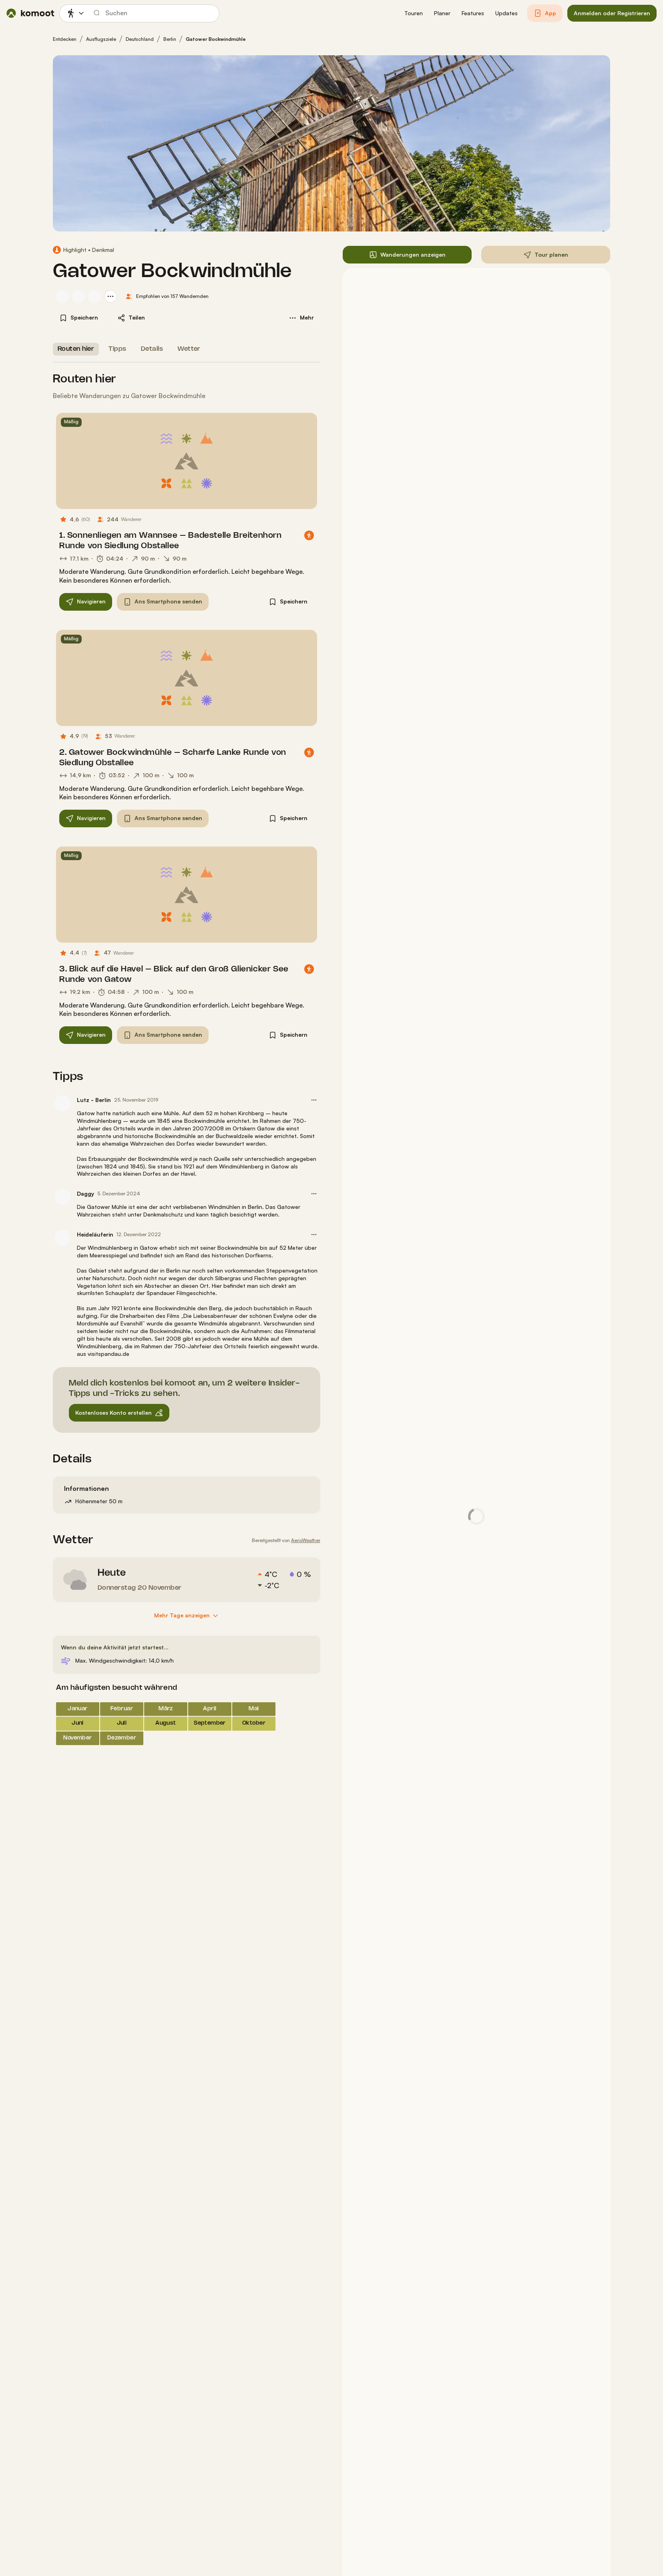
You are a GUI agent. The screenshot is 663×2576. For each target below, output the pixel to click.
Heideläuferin (95, 1234)
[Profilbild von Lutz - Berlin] (62, 1103)
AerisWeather (305, 1540)
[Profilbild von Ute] (62, 296)
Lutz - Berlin (94, 1099)
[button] (414, 13)
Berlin (169, 39)
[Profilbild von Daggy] (62, 1197)
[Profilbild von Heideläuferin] (62, 1238)
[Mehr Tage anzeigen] (186, 1616)
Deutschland (140, 39)
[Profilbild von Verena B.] (78, 296)
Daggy (85, 1193)
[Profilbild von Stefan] (94, 296)
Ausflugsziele (101, 39)
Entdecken (64, 39)
